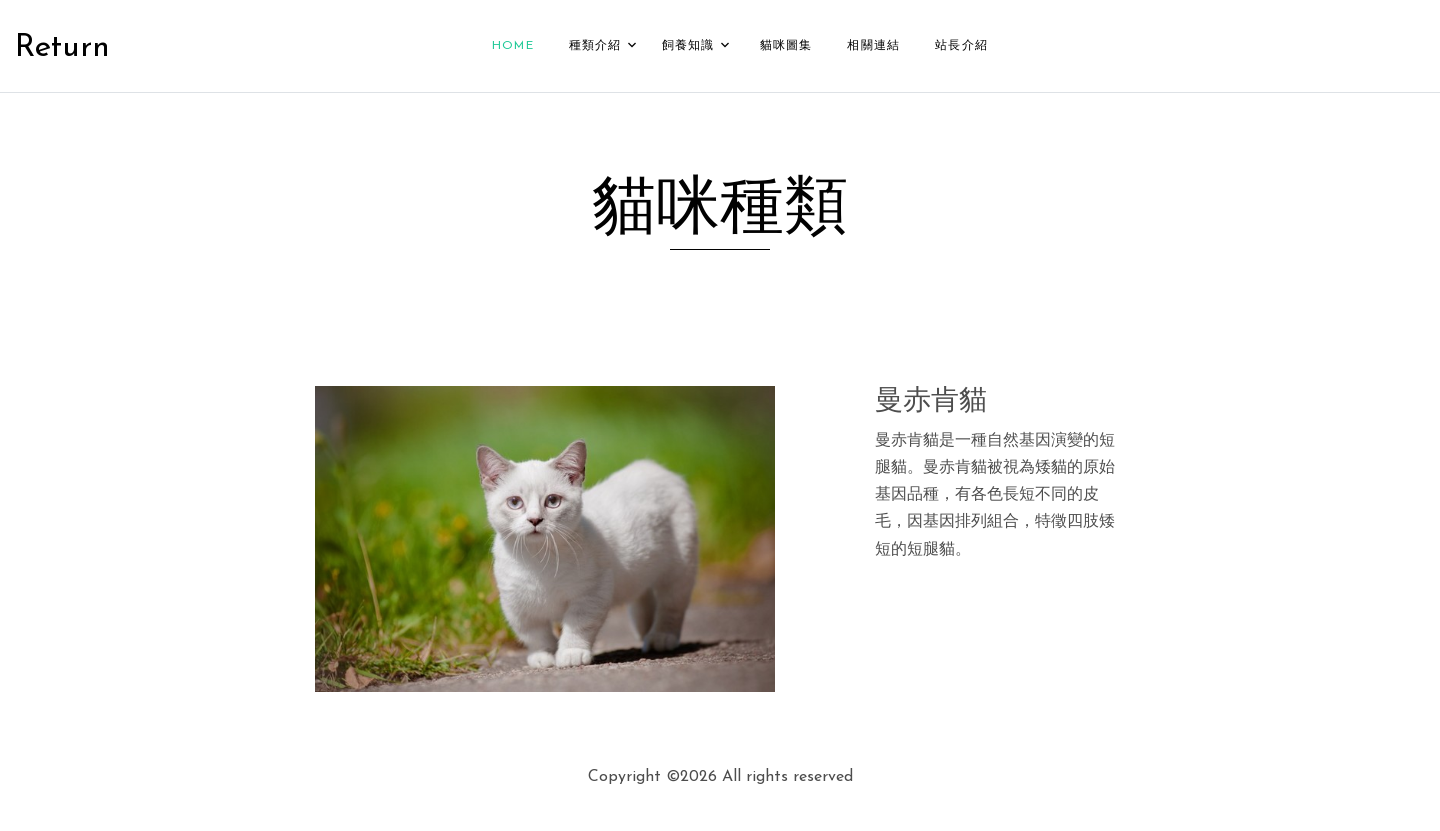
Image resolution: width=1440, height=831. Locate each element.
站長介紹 (961, 43)
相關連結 (873, 43)
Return (62, 46)
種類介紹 (595, 43)
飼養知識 (688, 43)
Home (513, 43)
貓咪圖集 (786, 43)
